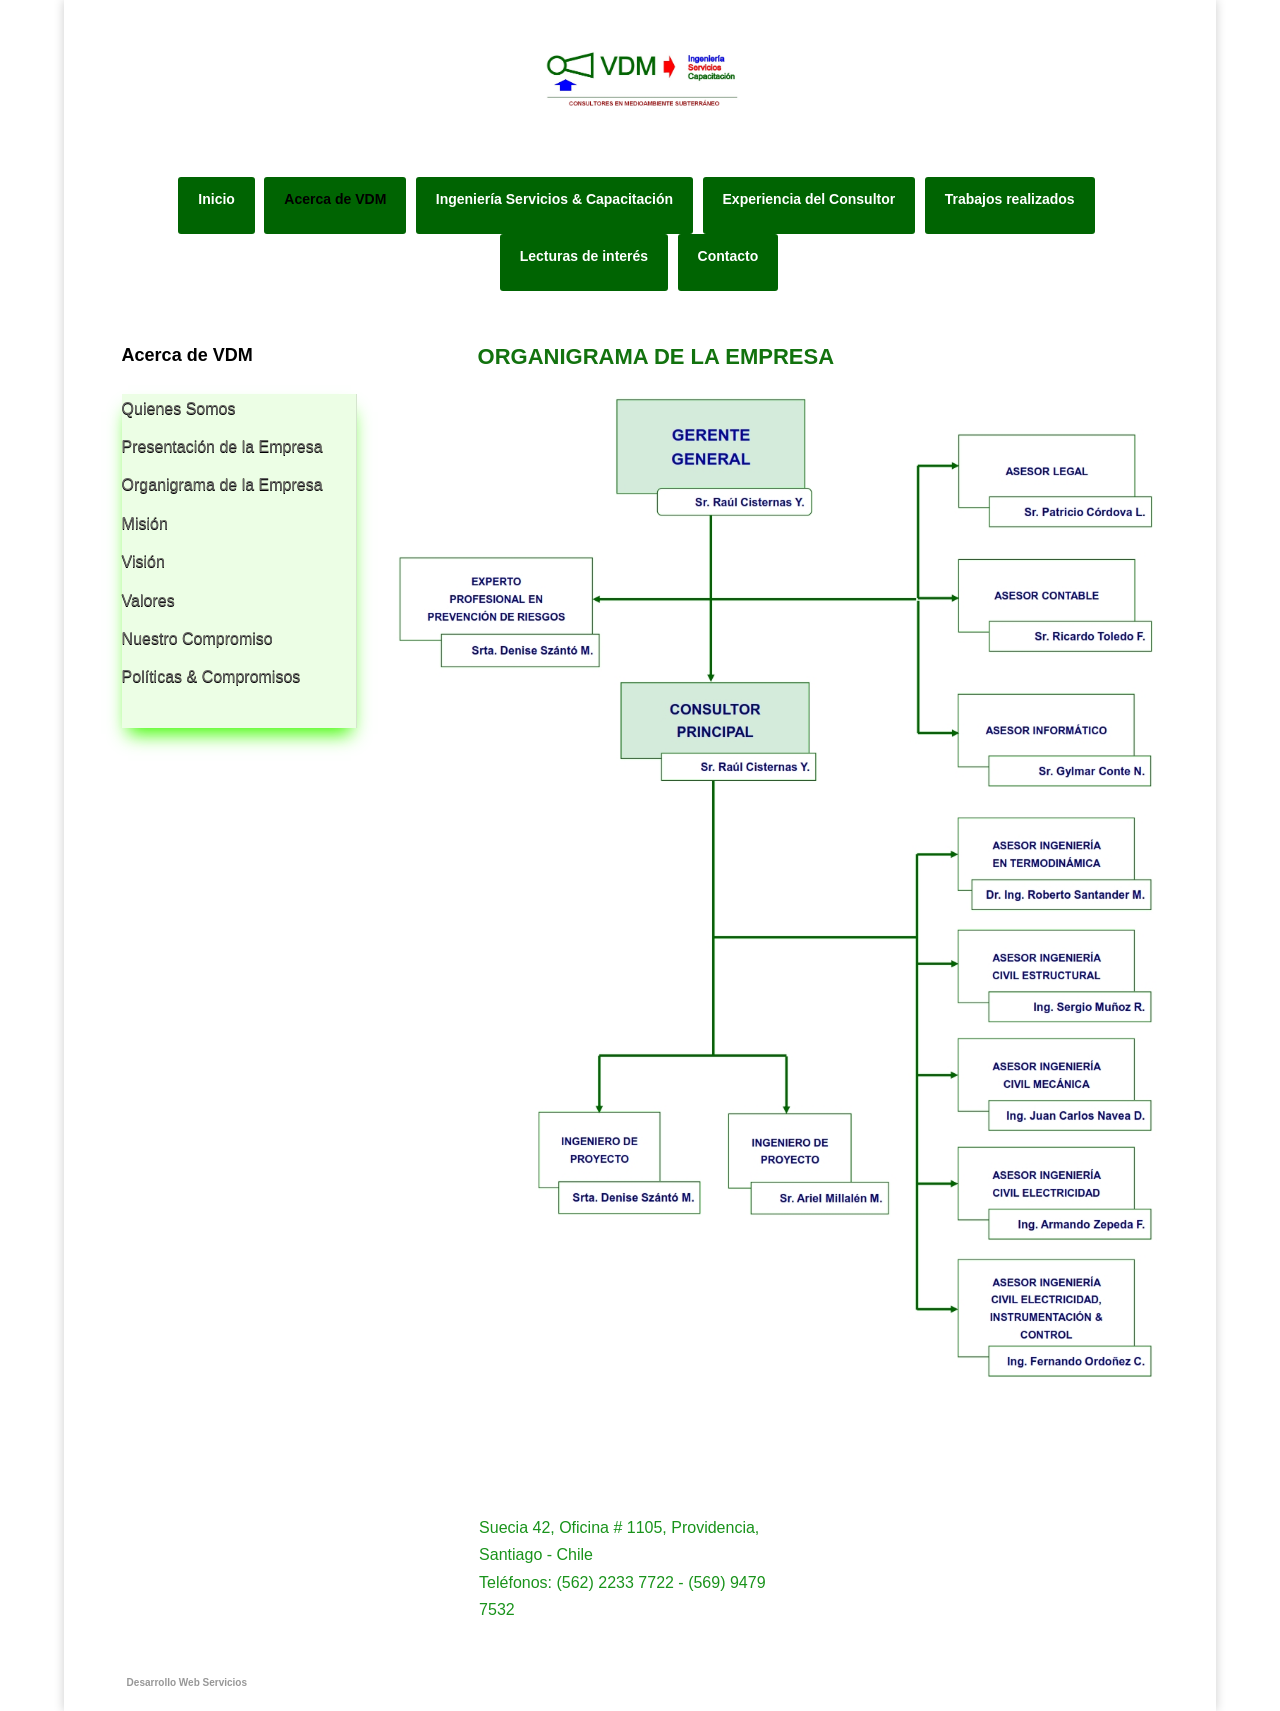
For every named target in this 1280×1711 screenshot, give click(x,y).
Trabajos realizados (1010, 199)
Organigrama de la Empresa (222, 484)
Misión (145, 523)
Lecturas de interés (584, 256)
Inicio (216, 199)
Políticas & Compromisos (211, 676)
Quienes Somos (179, 408)
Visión (143, 561)
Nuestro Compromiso (197, 638)
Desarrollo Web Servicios (187, 1682)
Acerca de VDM (335, 199)
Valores (148, 600)
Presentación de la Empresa (222, 446)
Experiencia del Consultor (809, 199)
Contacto (728, 256)
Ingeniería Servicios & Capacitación (554, 199)
